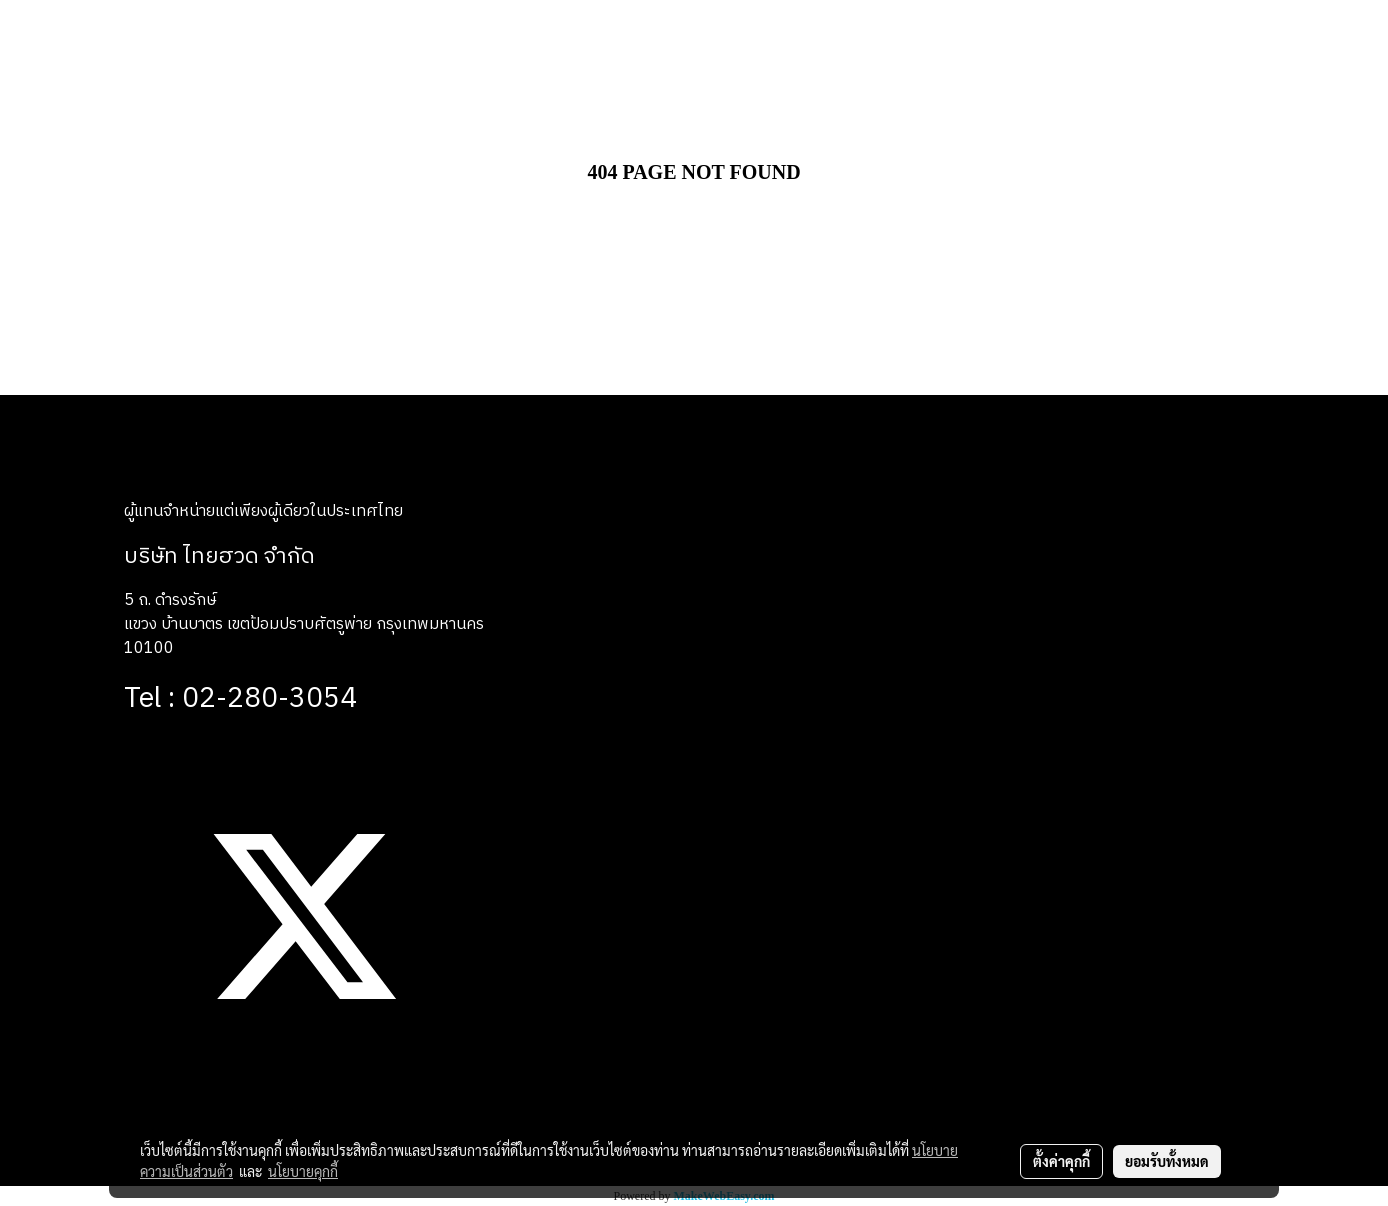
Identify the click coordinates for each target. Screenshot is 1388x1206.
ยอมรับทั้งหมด (1167, 1161)
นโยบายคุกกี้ (303, 1171)
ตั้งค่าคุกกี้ (1061, 1161)
